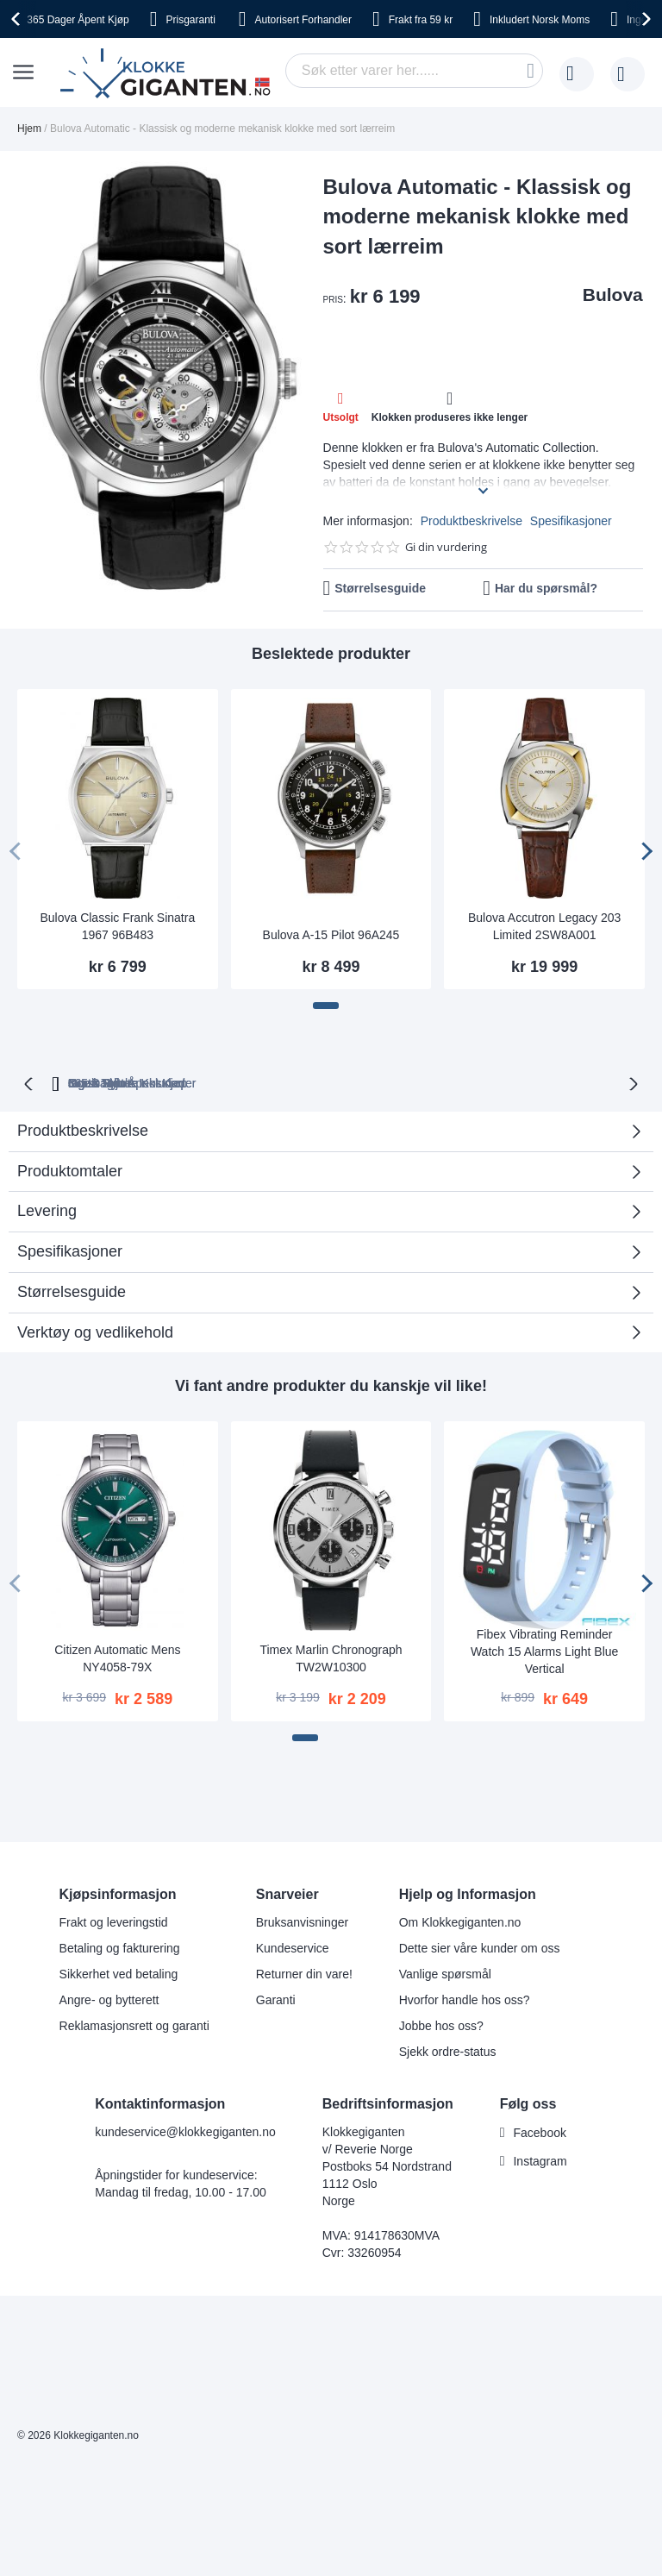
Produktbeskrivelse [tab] (82, 1158)
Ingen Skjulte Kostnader (345, 1111)
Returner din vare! (304, 1974)
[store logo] (168, 74)
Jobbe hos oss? (441, 2026)
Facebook (539, 2133)
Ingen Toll (386, 1081)
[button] (326, 1005)
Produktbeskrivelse (471, 521)
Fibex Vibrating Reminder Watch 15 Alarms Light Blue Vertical (544, 1679)
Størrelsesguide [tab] (71, 1319)
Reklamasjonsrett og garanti (134, 2026)
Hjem (29, 128)
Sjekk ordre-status (447, 2052)
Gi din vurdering (446, 547)
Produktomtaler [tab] (69, 1198)
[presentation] (18, 19)
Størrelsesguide (380, 588)
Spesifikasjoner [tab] (69, 1279)
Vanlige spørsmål (445, 1974)
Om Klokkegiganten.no (460, 1922)
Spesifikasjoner (571, 521)
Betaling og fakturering (119, 1948)
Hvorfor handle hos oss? (464, 2000)
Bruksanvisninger (302, 1922)
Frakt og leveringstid (113, 1922)
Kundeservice (292, 1948)
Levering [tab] (47, 1238)
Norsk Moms (540, 20)
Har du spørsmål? (546, 588)
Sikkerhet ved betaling (118, 1974)
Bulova (613, 294)
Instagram (539, 2161)
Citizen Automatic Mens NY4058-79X (117, 1686)
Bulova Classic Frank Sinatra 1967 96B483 (117, 926)
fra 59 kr (421, 20)
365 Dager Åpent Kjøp (155, 1081)
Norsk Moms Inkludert (512, 1081)
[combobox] (414, 70)
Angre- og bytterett (109, 2000)
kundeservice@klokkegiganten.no (185, 2132)
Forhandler (303, 20)
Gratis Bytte (287, 1081)
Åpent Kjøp (77, 20)
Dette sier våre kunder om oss (479, 1948)
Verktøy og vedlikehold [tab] (95, 1360)
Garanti (276, 2000)
